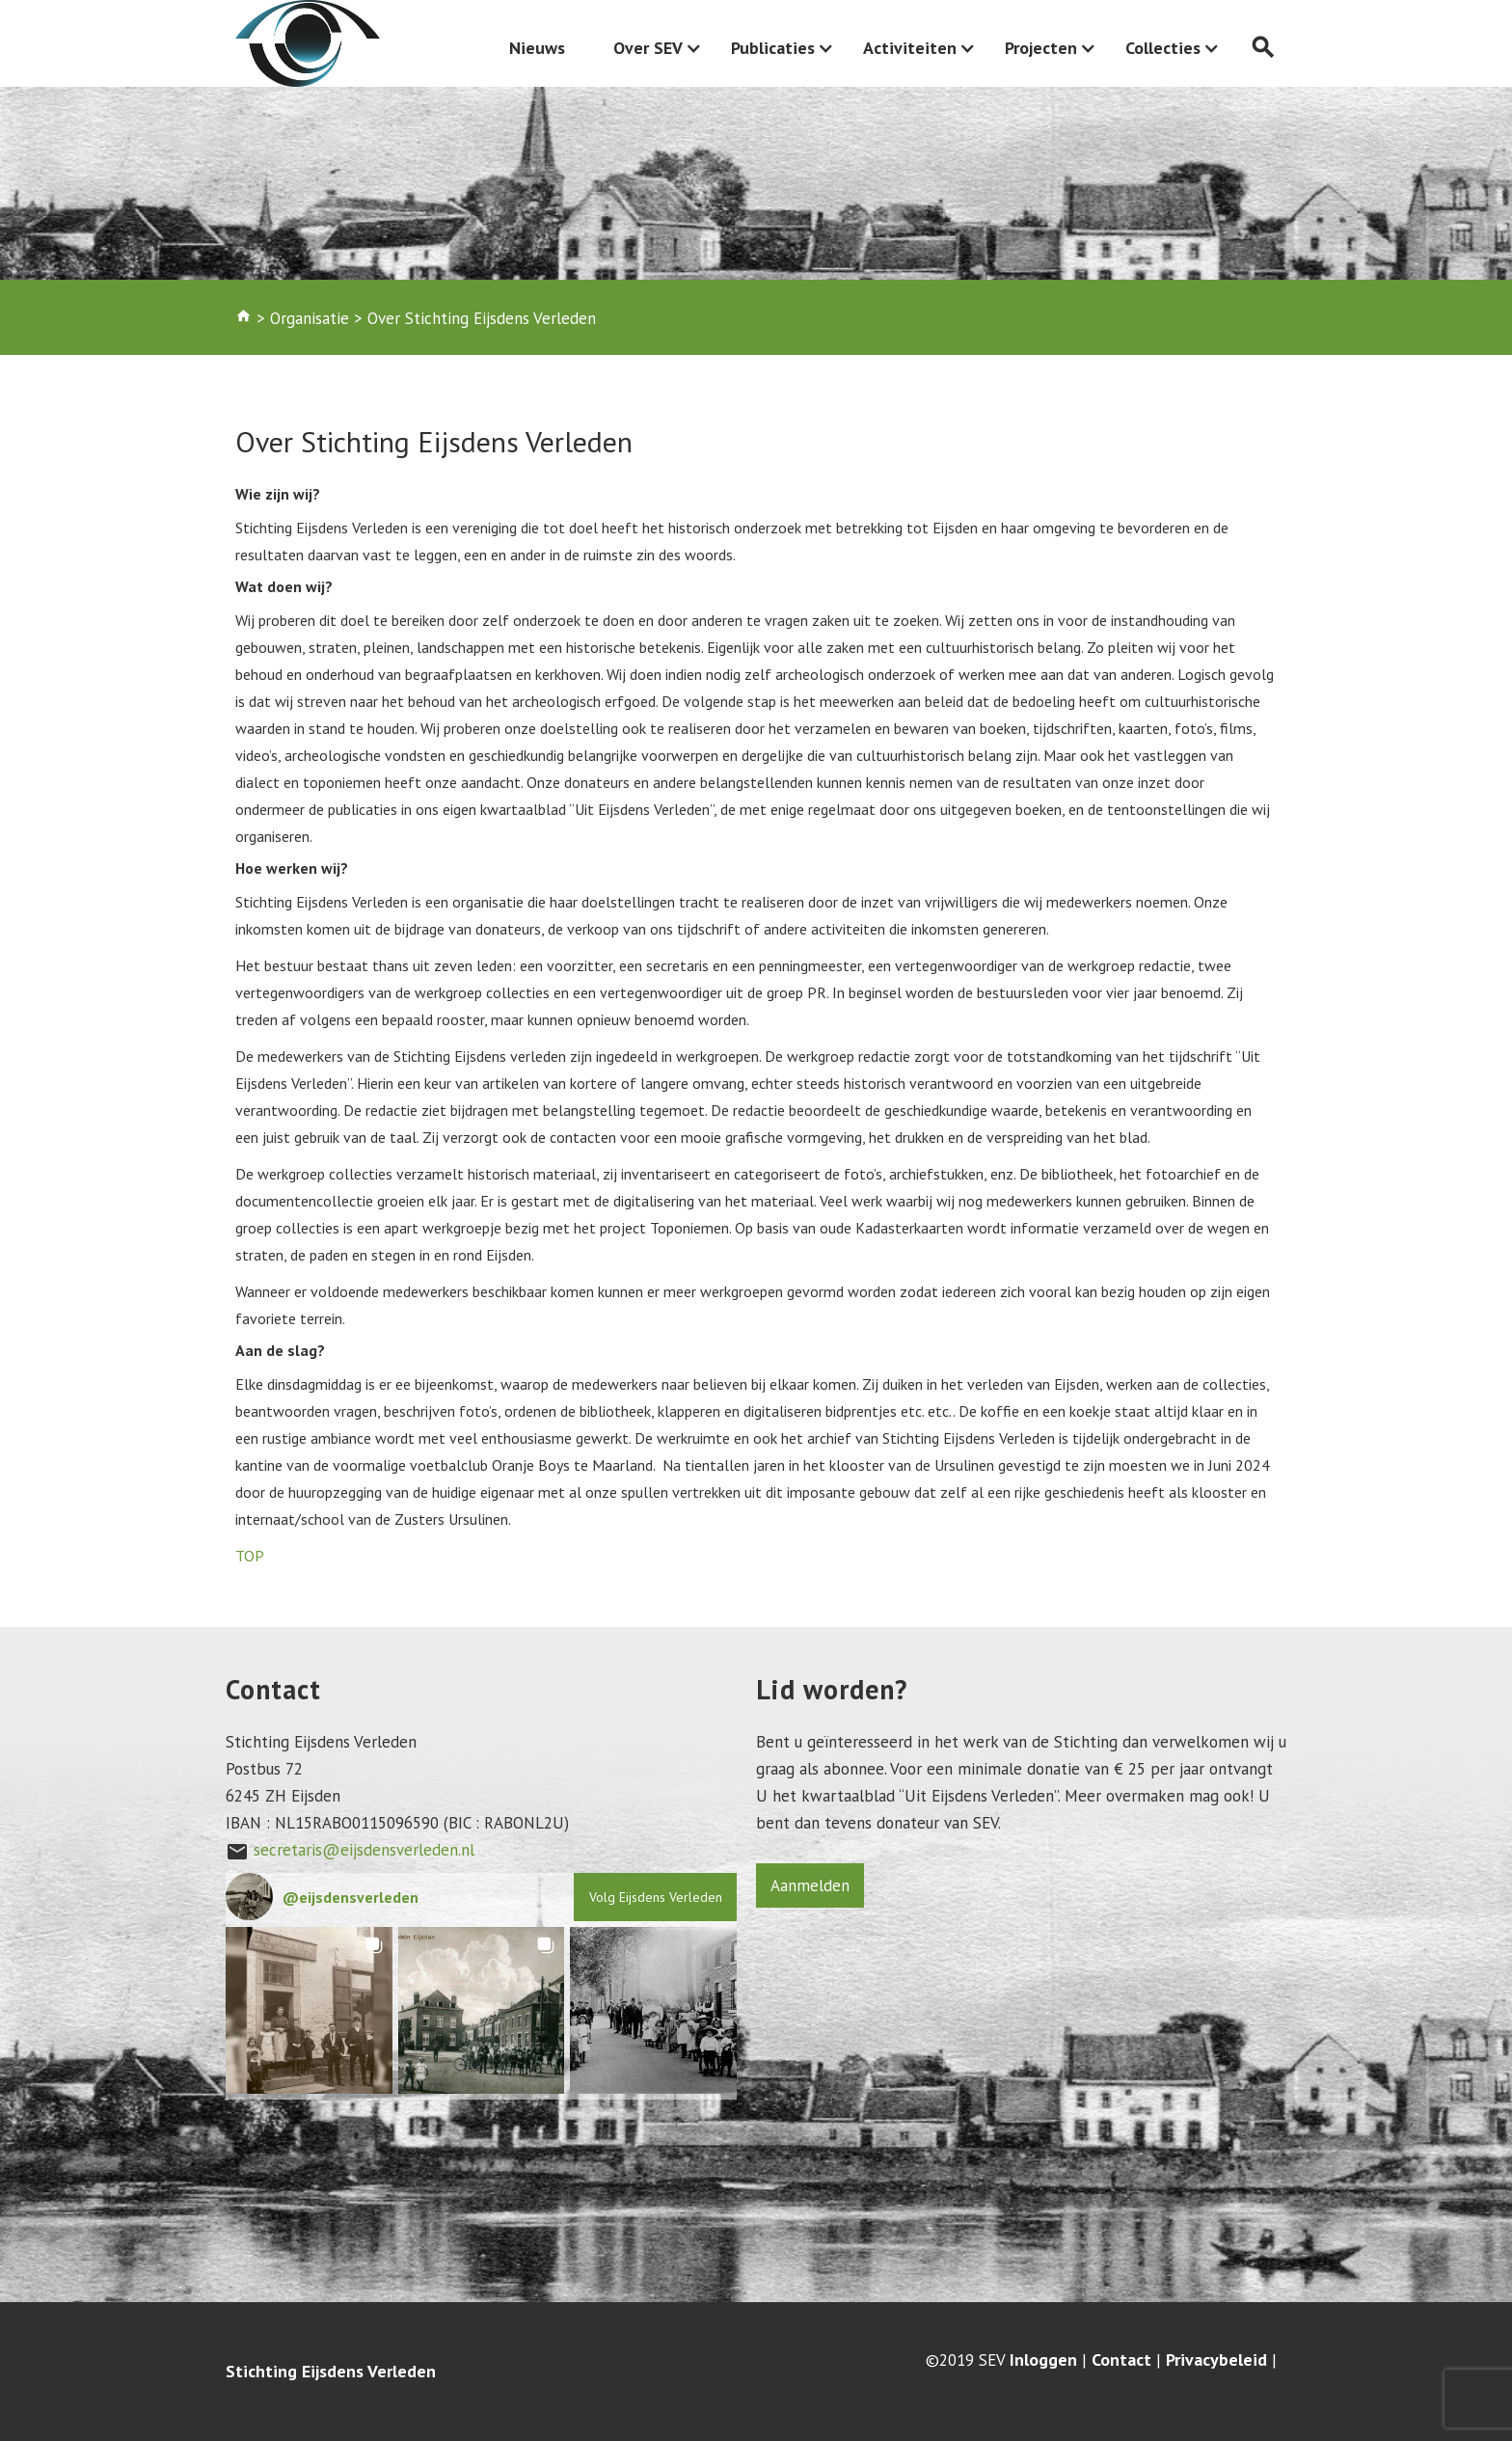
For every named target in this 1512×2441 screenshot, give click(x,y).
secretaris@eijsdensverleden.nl (364, 1849)
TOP (249, 1555)
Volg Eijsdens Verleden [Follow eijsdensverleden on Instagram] (655, 1897)
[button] (309, 2010)
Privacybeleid (1216, 2360)
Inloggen (1043, 2360)
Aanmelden (810, 1885)
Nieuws (537, 48)
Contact (1121, 2360)
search (1263, 48)
